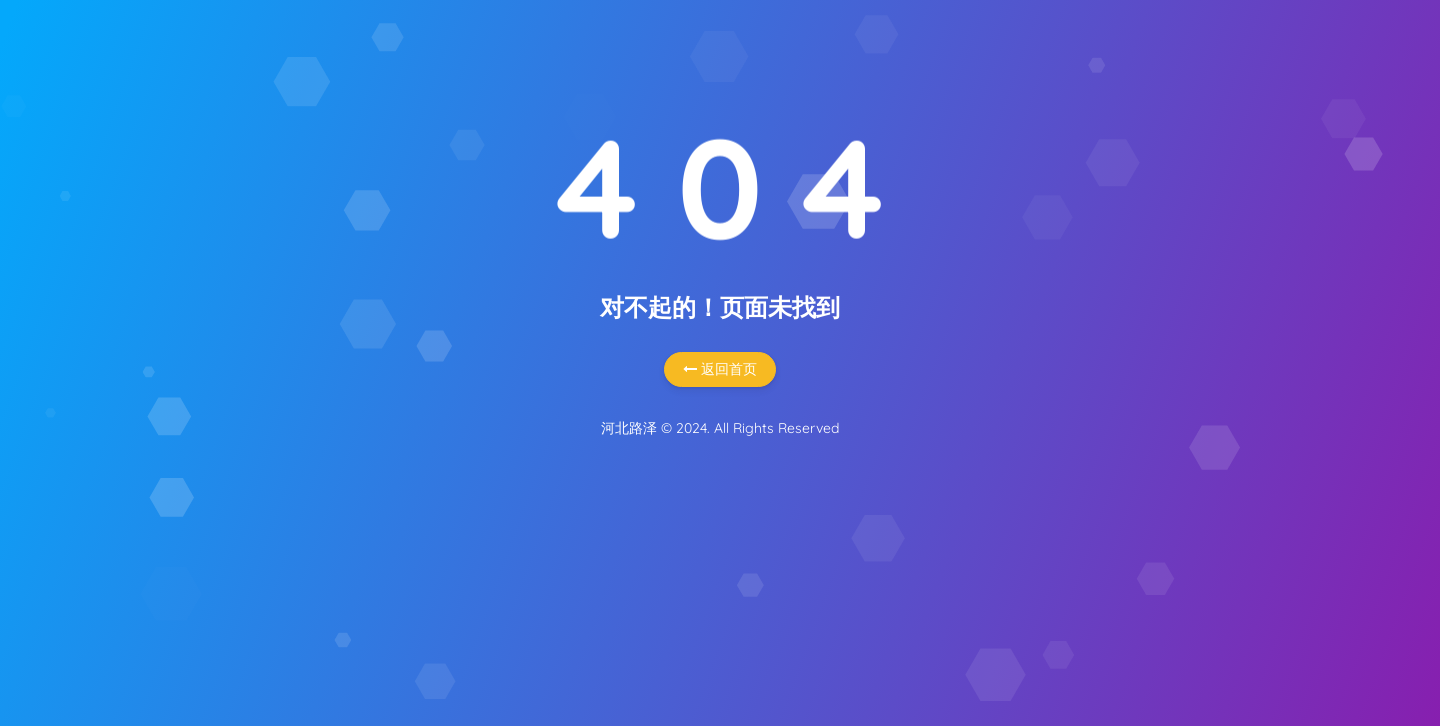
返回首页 (720, 369)
